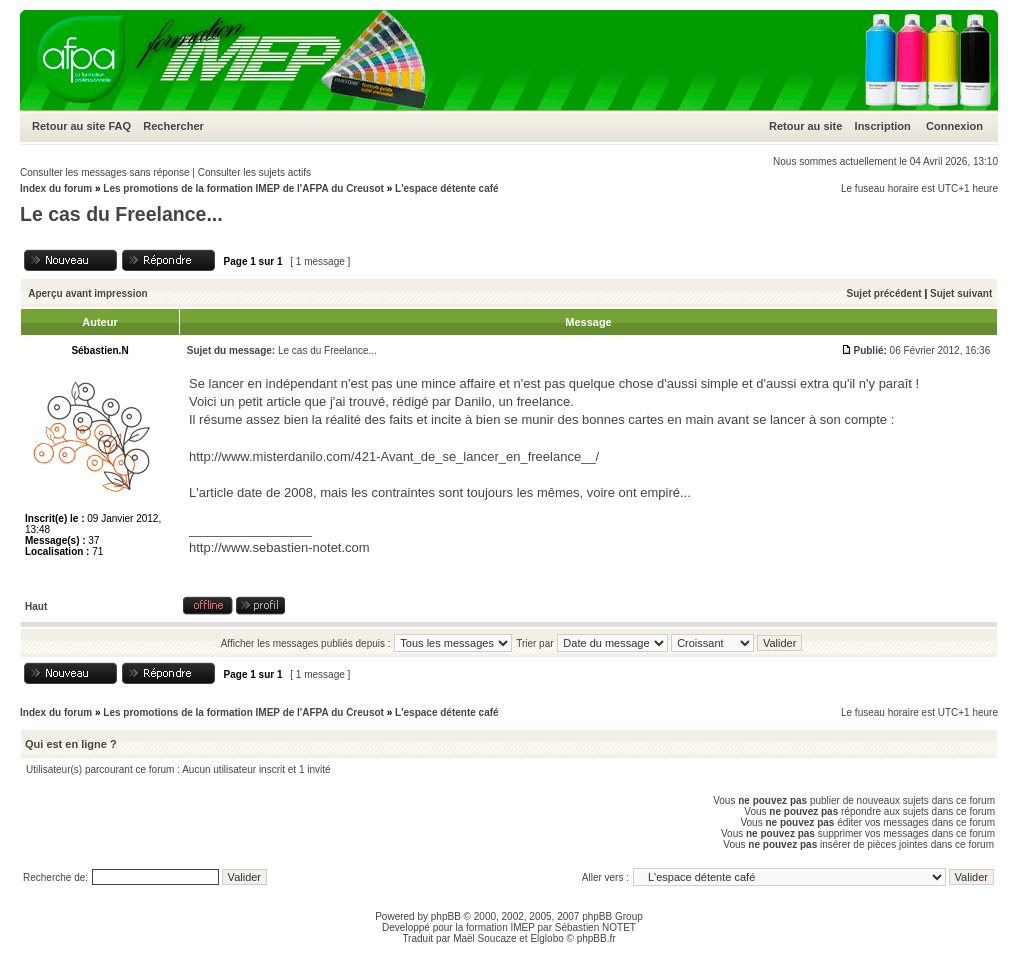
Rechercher (173, 126)
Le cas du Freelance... (121, 214)
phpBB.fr (596, 938)
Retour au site (68, 126)
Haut (36, 606)
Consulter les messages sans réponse (105, 172)
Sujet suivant (961, 293)
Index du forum (56, 188)
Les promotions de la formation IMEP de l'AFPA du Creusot (243, 188)
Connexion (954, 126)
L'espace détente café (447, 188)
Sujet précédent (884, 293)
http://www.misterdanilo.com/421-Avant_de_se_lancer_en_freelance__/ (394, 456)
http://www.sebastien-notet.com (279, 547)
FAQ (119, 126)
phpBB (446, 916)
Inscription (883, 126)
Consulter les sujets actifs (254, 172)
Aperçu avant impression (87, 293)
